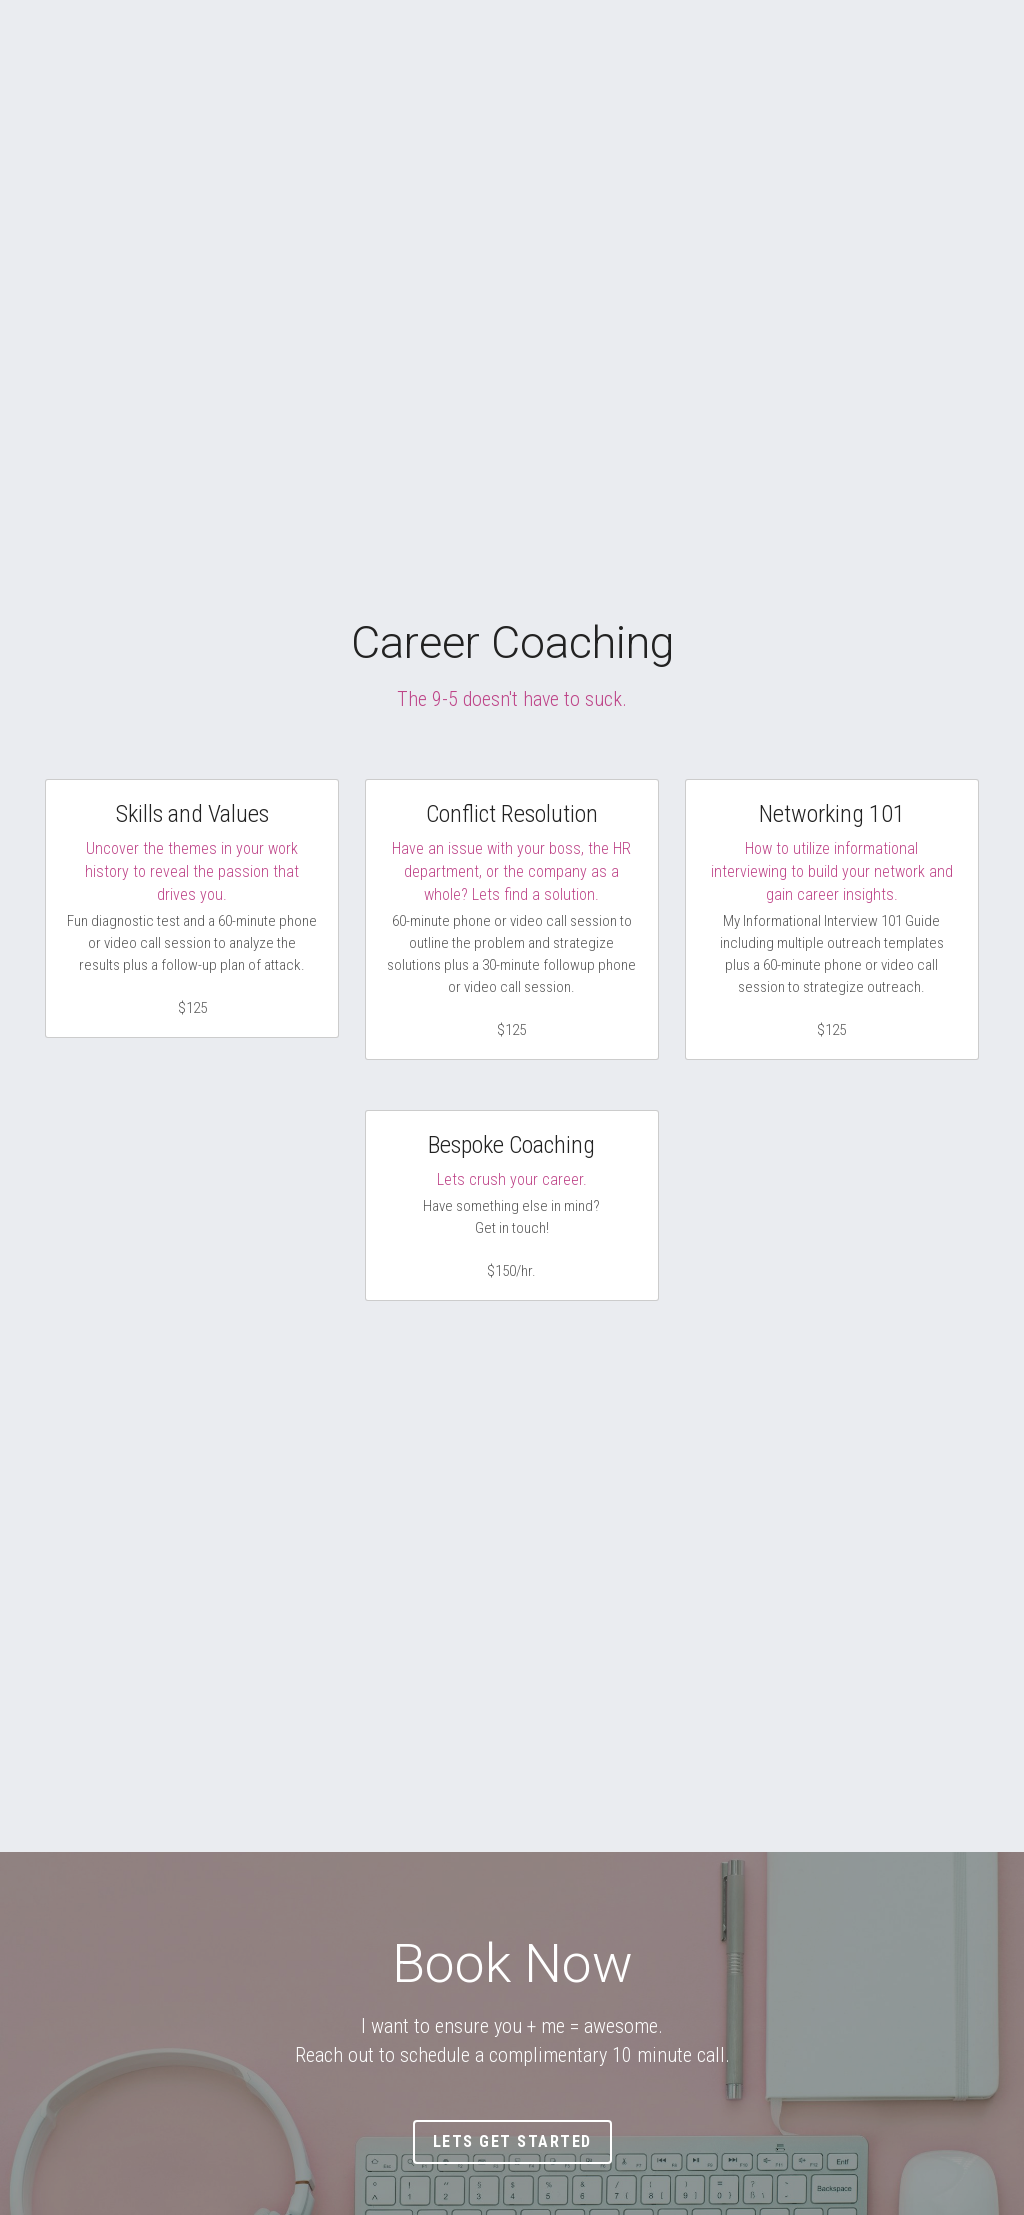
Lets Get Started (512, 2141)
